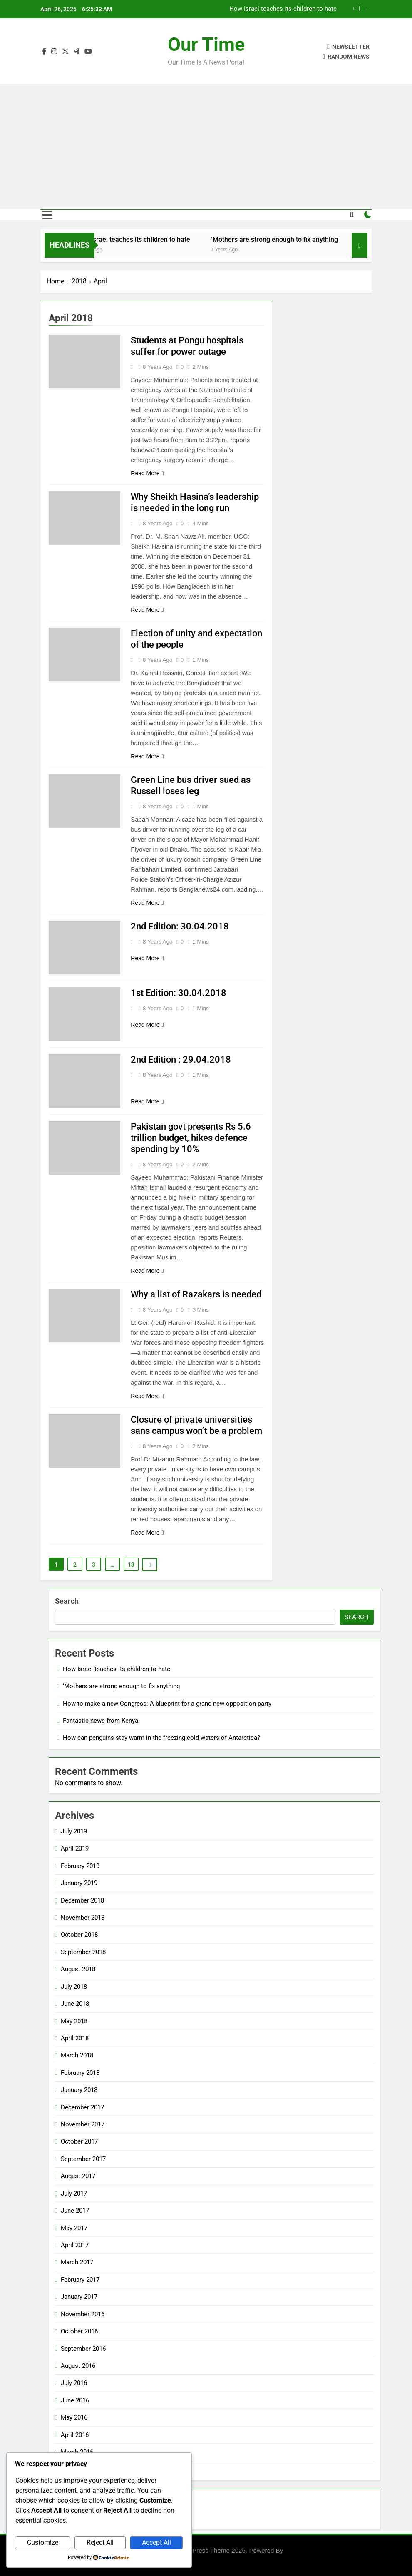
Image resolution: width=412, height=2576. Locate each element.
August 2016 (78, 2366)
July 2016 (74, 2383)
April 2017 (75, 2245)
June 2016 (75, 2400)
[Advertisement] (206, 147)
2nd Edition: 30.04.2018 (180, 926)
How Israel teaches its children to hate (283, 9)
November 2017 (82, 2124)
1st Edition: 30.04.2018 (178, 993)
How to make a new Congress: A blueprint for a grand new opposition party (167, 1703)
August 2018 (78, 1969)
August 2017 (78, 2176)
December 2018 (82, 1900)
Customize (42, 2542)
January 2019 (79, 1883)
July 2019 (74, 1831)
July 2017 (74, 2193)
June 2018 (75, 2003)
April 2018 (75, 2038)
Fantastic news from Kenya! (101, 1720)
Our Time (206, 44)
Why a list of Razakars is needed (196, 1294)
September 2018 (83, 1952)
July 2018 (74, 1986)
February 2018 (80, 2073)
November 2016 (82, 2314)
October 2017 (79, 2141)
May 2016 (74, 2417)
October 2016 (79, 2331)
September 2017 (83, 2159)
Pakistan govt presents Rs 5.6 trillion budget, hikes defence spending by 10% (191, 1137)
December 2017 (82, 2107)
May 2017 (74, 2228)
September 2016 (83, 2348)
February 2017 (80, 2279)
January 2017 (79, 2296)
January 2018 (79, 2090)
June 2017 (75, 2210)
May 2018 (74, 2021)
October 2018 (79, 1934)
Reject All (100, 2542)
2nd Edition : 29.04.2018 (181, 1059)
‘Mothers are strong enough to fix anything (286, 239)
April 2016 (75, 2435)
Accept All (156, 2542)
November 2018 (82, 1917)
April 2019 (75, 1848)
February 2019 (80, 1866)
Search (67, 1601)
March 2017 (77, 2262)
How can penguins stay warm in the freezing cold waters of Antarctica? (161, 1737)
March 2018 (77, 2055)
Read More (147, 473)
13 (131, 1564)
